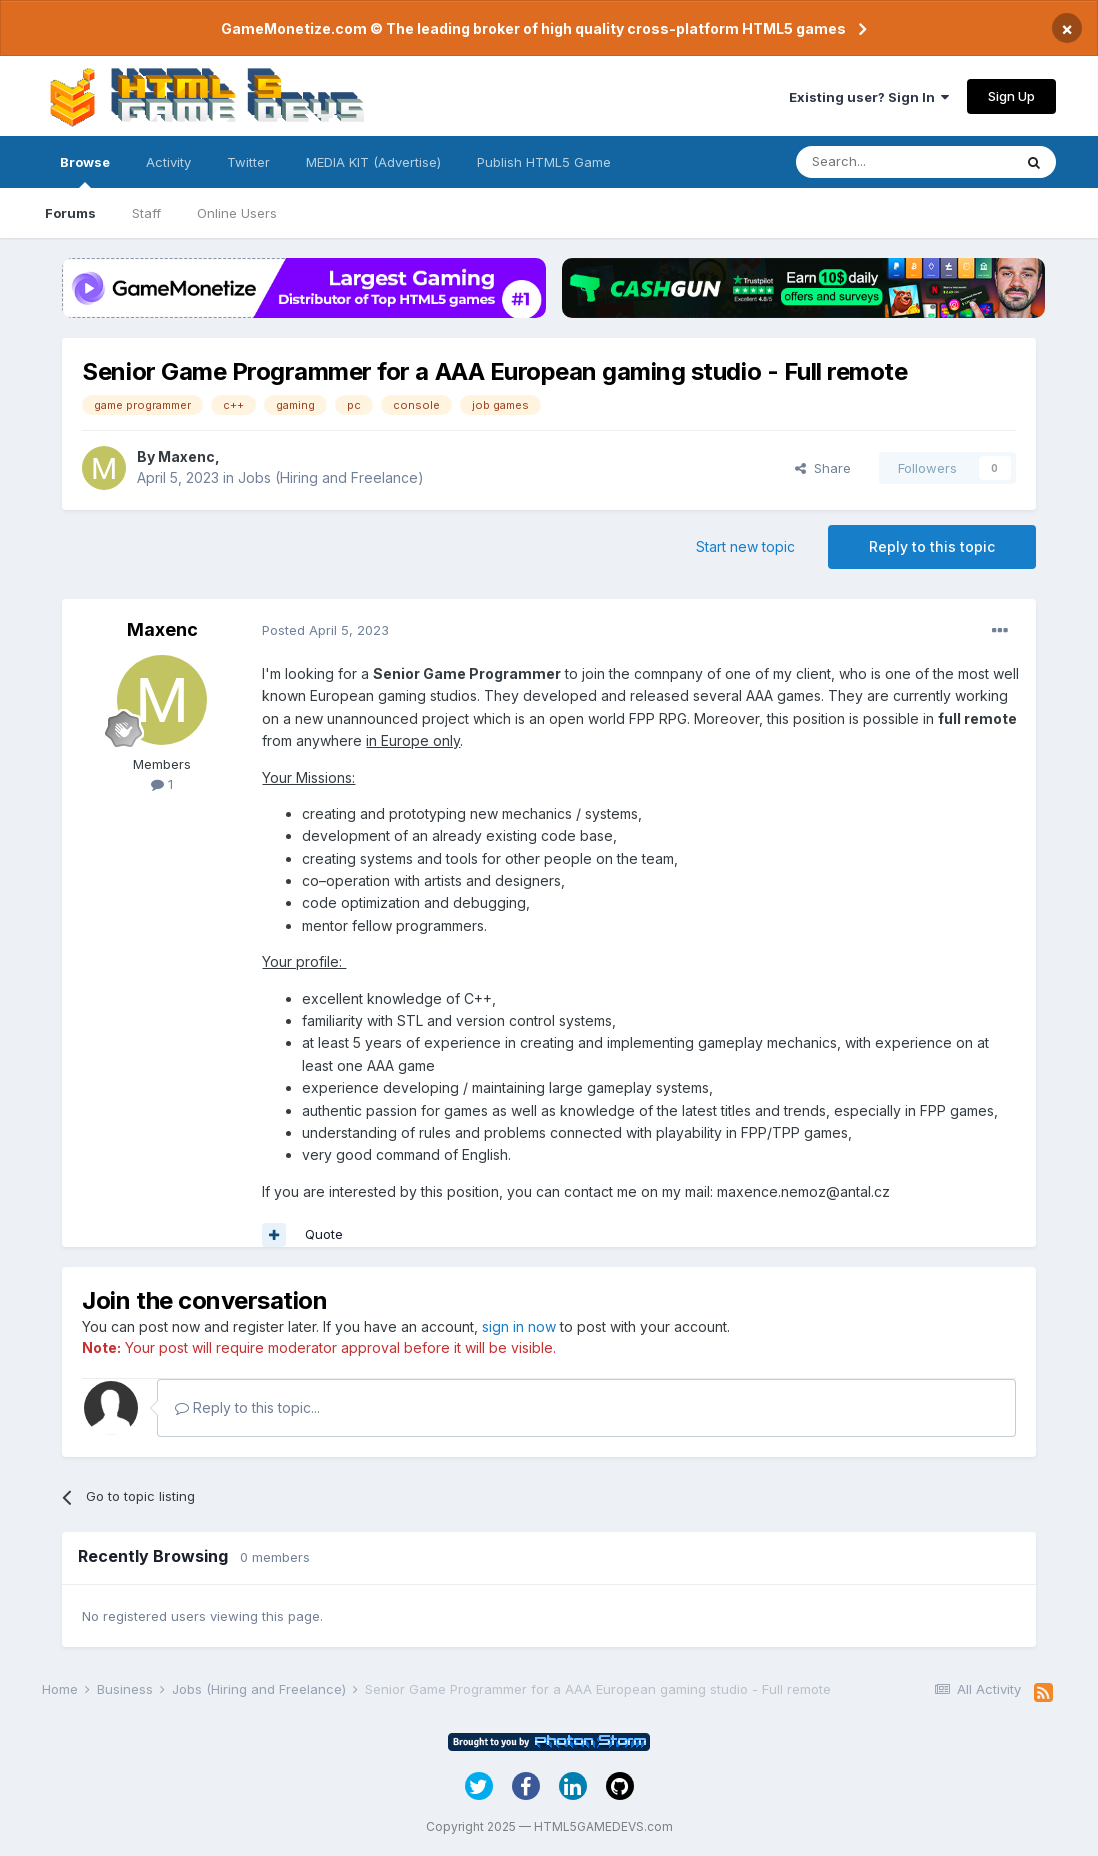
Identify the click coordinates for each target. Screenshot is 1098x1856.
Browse (85, 171)
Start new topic (745, 546)
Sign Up (1011, 96)
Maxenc (186, 456)
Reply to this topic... (247, 1407)
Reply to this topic (932, 546)
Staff (146, 213)
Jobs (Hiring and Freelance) (331, 477)
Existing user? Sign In (869, 97)
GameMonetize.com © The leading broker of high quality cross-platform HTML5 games (533, 28)
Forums (70, 213)
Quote (324, 1234)
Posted (325, 630)
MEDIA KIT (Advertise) (373, 162)
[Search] (904, 162)
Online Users (237, 213)
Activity (168, 162)
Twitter (248, 162)
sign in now (519, 1326)
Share (823, 468)
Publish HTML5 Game (544, 162)
